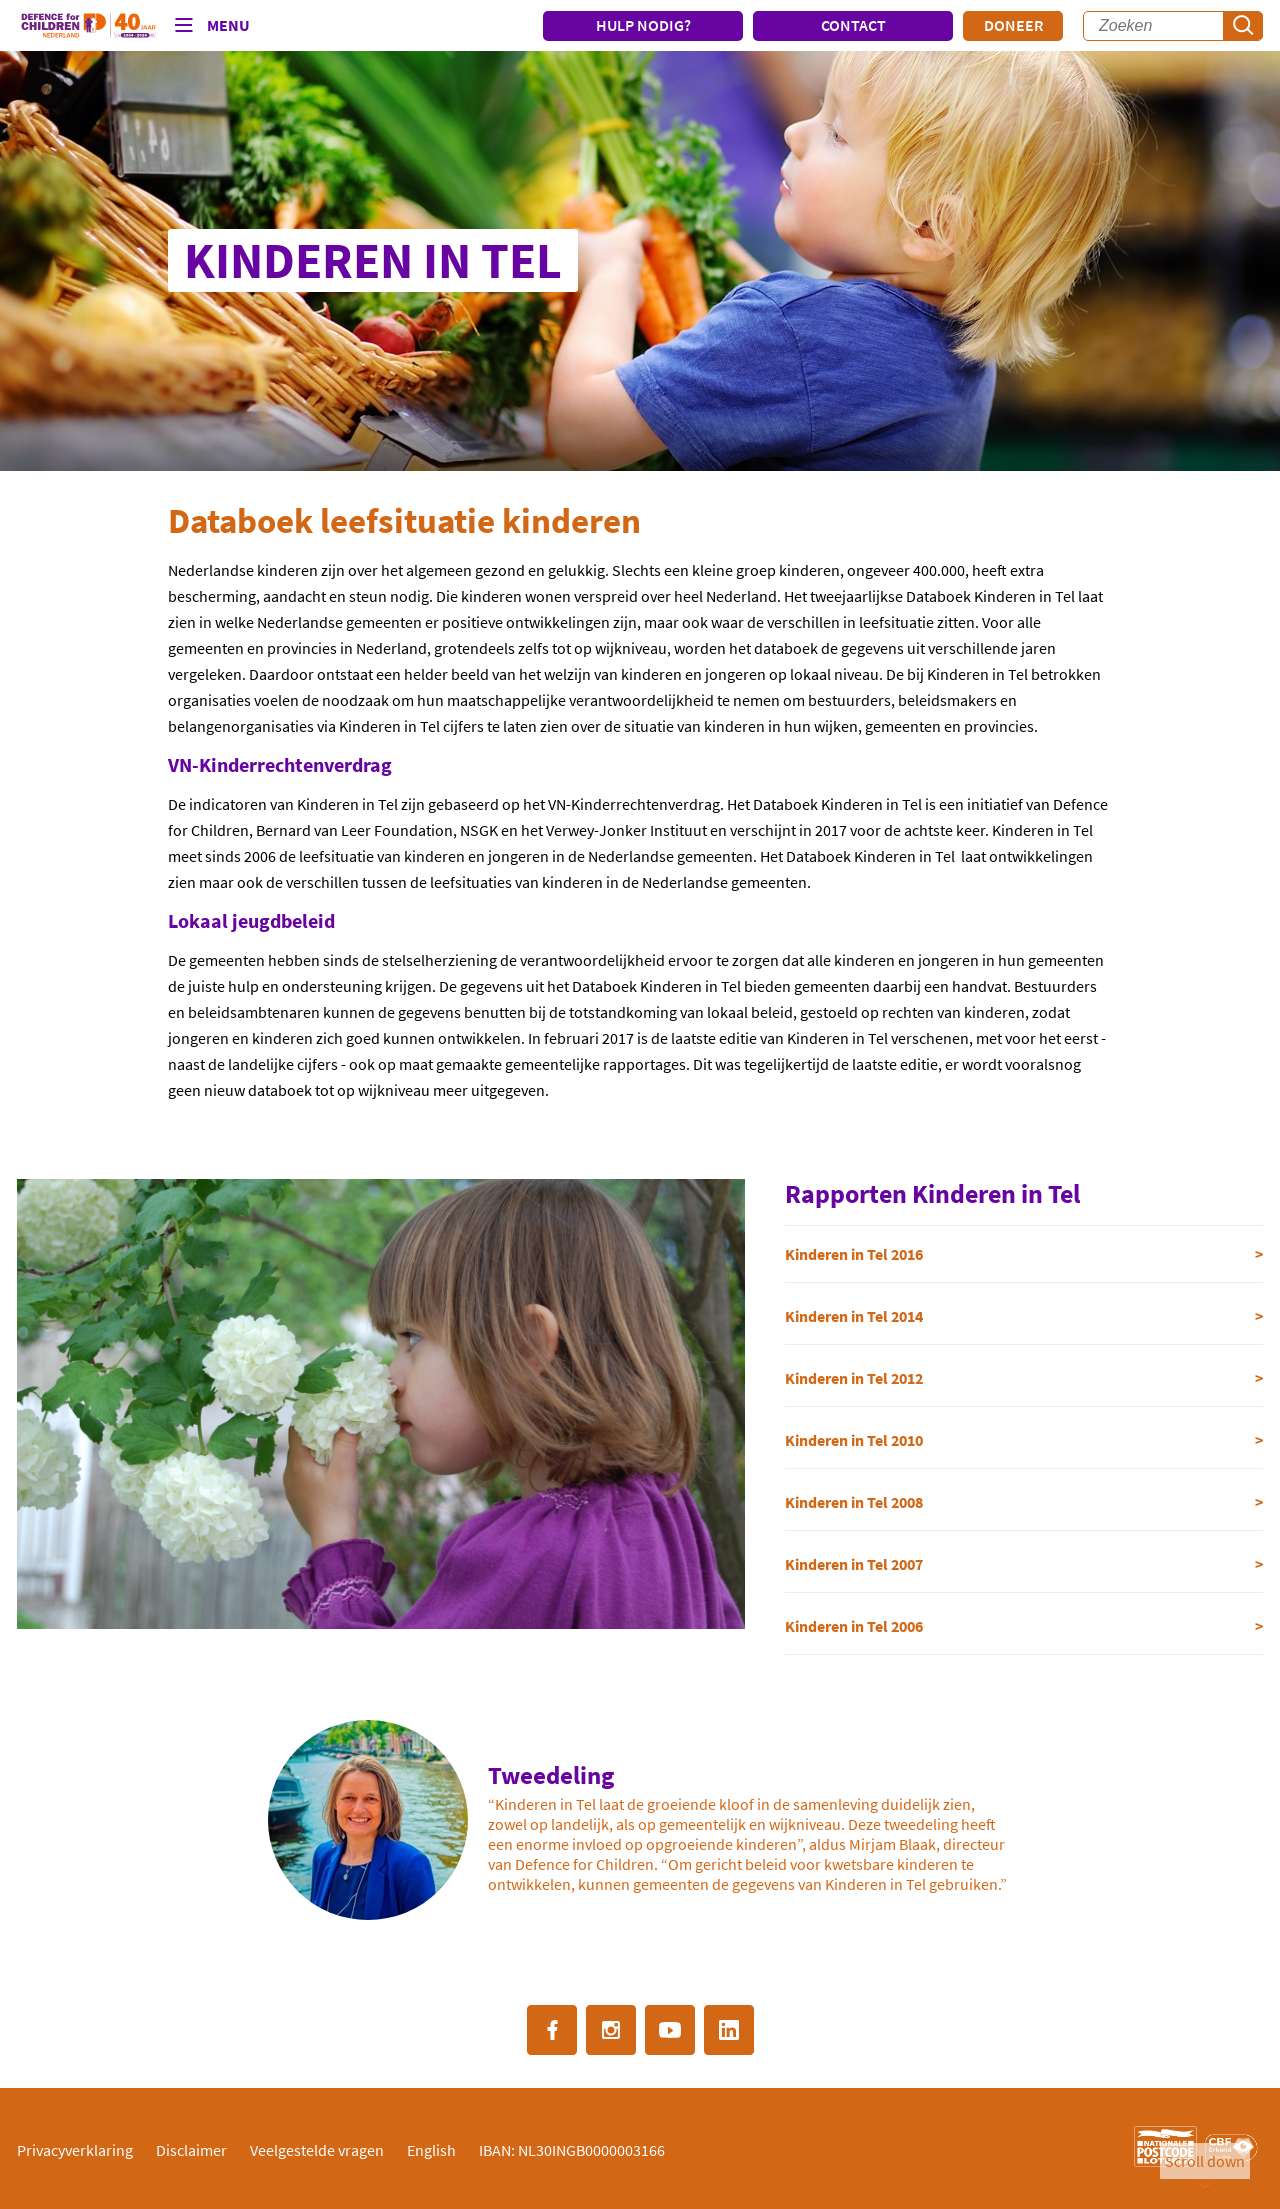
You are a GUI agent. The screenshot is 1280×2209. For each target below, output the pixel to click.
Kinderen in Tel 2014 (854, 1316)
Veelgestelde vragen (317, 2150)
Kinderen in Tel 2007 (854, 1564)
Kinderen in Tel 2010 (854, 1440)
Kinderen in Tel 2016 (854, 1254)
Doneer (1013, 25)
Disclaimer (191, 2150)
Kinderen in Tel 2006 (854, 1626)
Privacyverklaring (75, 2150)
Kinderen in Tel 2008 (854, 1502)
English (431, 2150)
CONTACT (853, 25)
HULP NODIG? (643, 25)
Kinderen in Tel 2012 (854, 1378)
